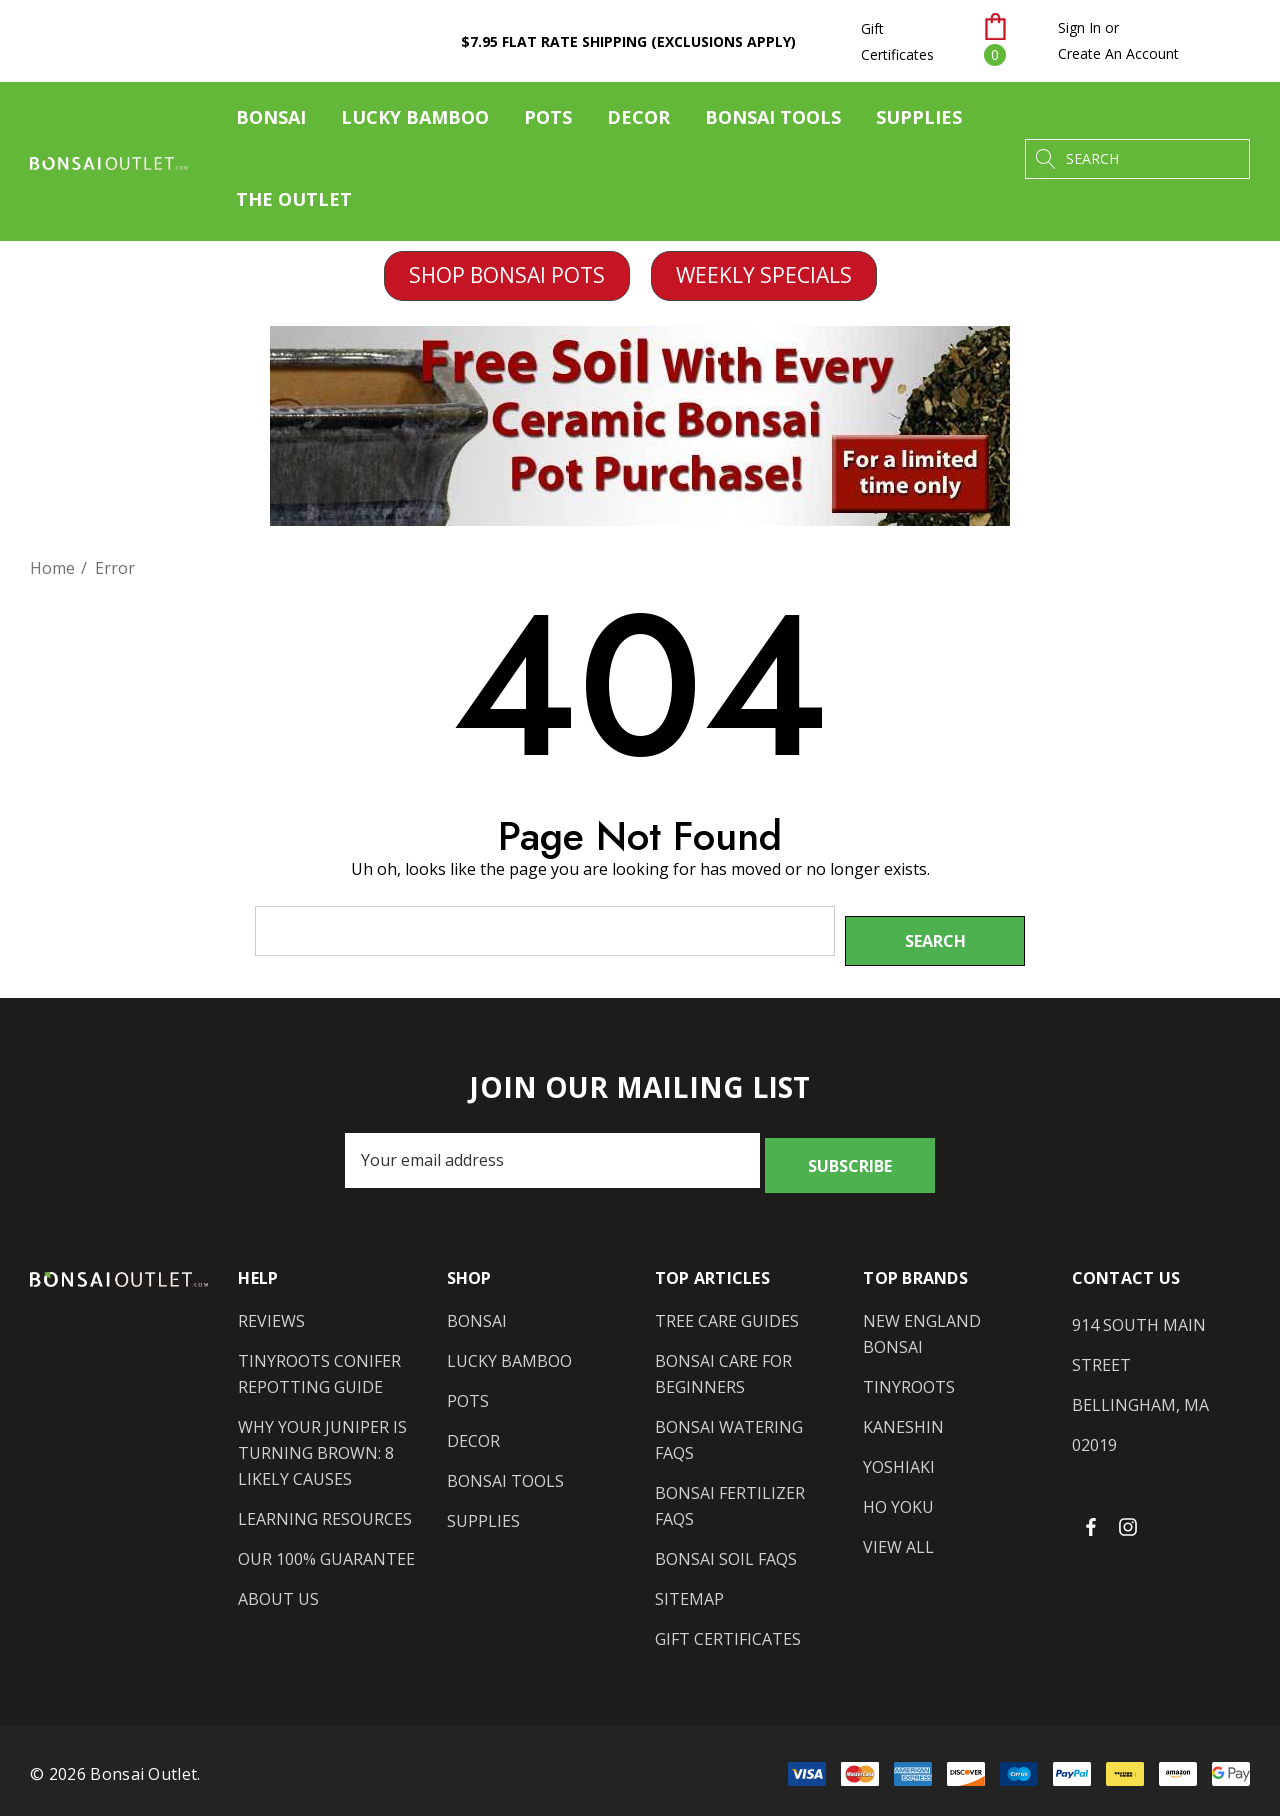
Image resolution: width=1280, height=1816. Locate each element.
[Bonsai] (271, 122)
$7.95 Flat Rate (628, 41)
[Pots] (548, 122)
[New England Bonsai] (952, 1318)
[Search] (1045, 159)
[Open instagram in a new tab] (1131, 1510)
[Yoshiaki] (899, 1451)
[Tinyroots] (909, 1371)
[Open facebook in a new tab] (1091, 1510)
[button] (507, 276)
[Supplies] (919, 122)
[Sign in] (1079, 28)
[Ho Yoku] (898, 1491)
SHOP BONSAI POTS (507, 275)
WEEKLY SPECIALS (764, 275)
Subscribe (850, 1150)
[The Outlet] (293, 200)
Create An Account (1118, 53)
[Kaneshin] (903, 1411)
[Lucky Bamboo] (415, 122)
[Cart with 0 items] (1008, 41)
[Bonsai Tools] (773, 122)
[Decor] (638, 122)
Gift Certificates (897, 41)
